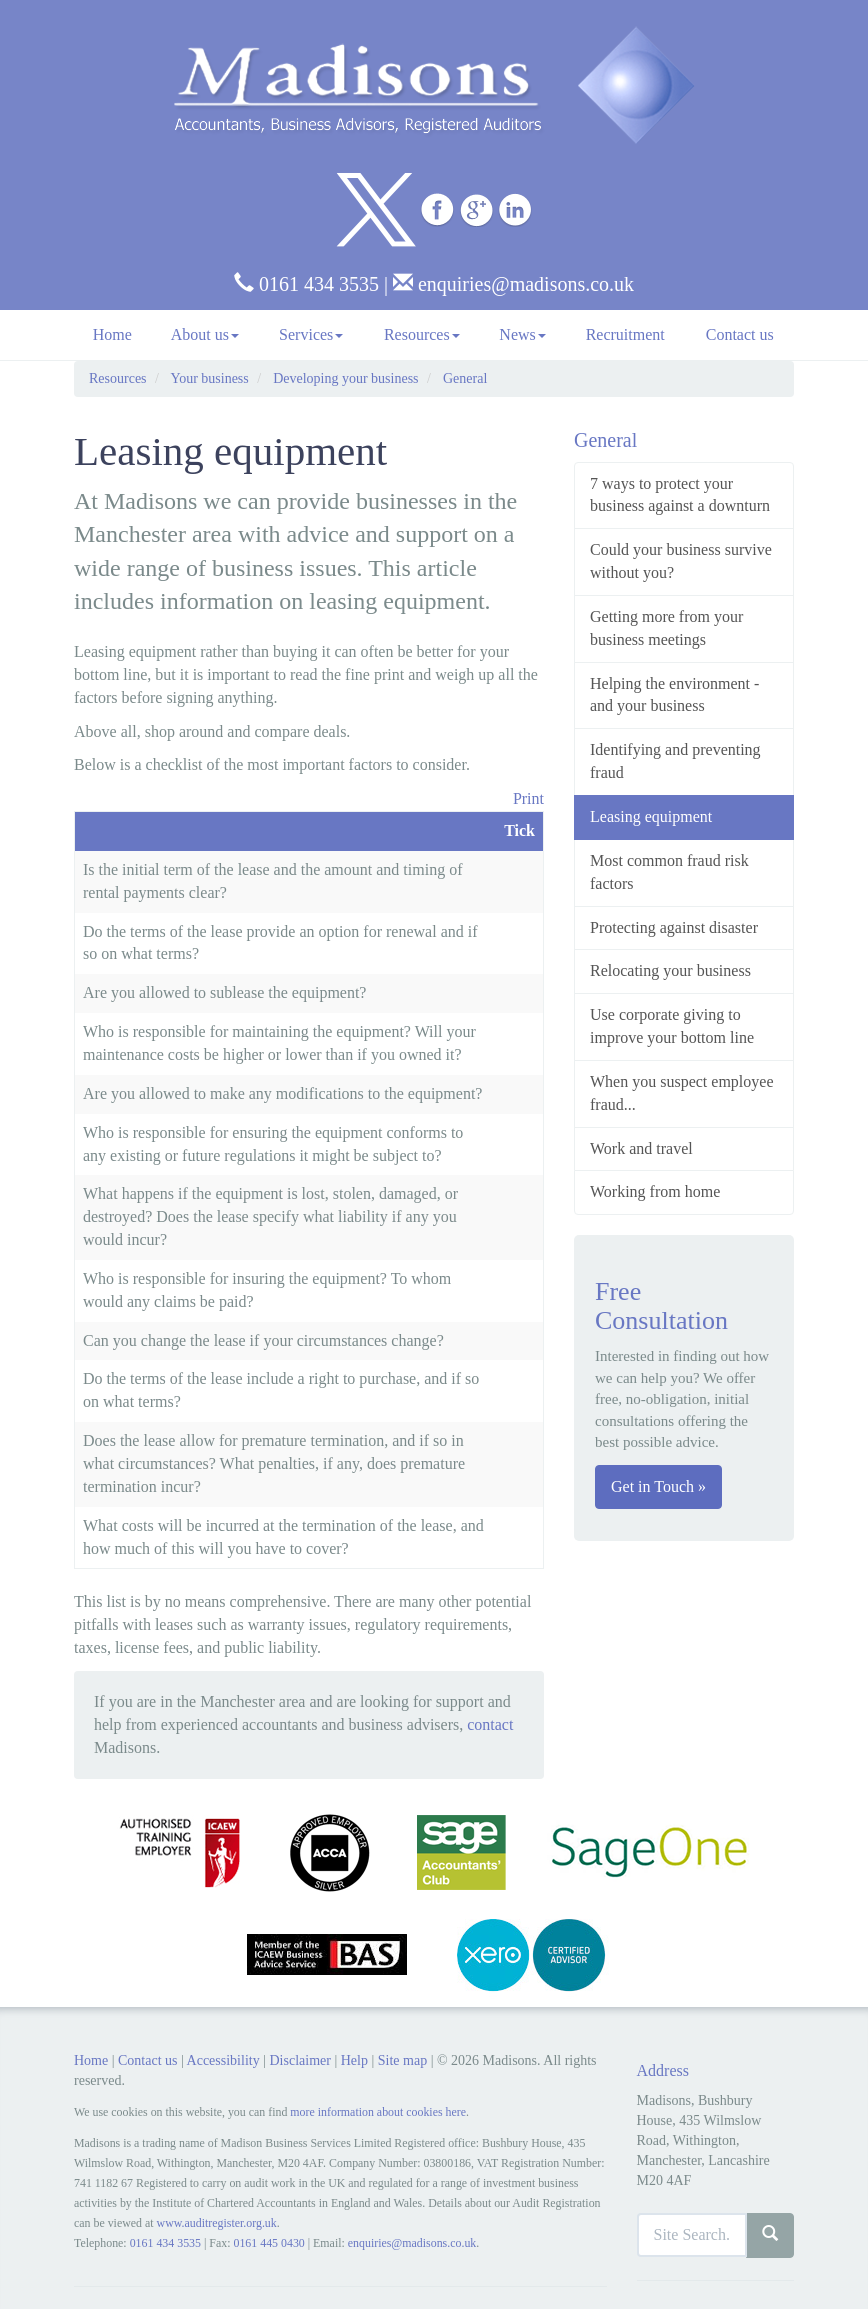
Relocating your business (670, 970)
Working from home (655, 1191)
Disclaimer (299, 2060)
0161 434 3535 (306, 284)
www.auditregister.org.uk (217, 2223)
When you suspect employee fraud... (682, 1093)
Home (112, 334)
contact (490, 1724)
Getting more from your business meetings (666, 628)
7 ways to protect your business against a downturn (680, 495)
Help (354, 2060)
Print (528, 798)
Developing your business (345, 378)
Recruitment (625, 334)
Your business (209, 378)
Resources (422, 334)
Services (311, 334)
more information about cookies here (378, 2112)
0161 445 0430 (268, 2243)
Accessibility (223, 2060)
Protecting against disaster (674, 927)
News (522, 334)
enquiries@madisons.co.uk (513, 284)
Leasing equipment (651, 816)
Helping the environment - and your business (674, 695)
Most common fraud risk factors (669, 872)
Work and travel (641, 1148)
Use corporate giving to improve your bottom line (672, 1026)
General (465, 378)
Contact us (740, 334)
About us (205, 334)
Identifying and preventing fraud (675, 761)
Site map (402, 2060)
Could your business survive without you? (681, 561)
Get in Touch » (658, 1486)
